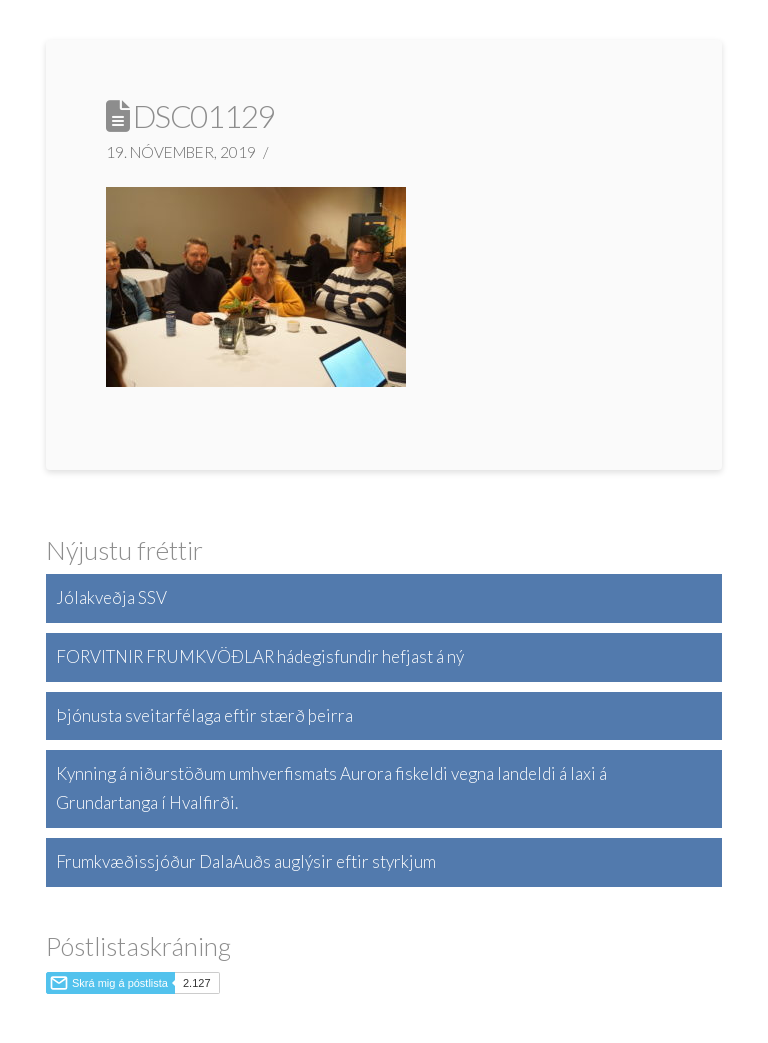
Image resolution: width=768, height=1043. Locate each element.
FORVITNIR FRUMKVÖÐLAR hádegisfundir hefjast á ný (260, 656)
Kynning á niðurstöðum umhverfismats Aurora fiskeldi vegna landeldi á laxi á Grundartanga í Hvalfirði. (331, 788)
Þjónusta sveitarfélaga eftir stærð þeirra (204, 715)
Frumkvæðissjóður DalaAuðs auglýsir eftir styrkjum (246, 861)
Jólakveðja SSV (111, 597)
